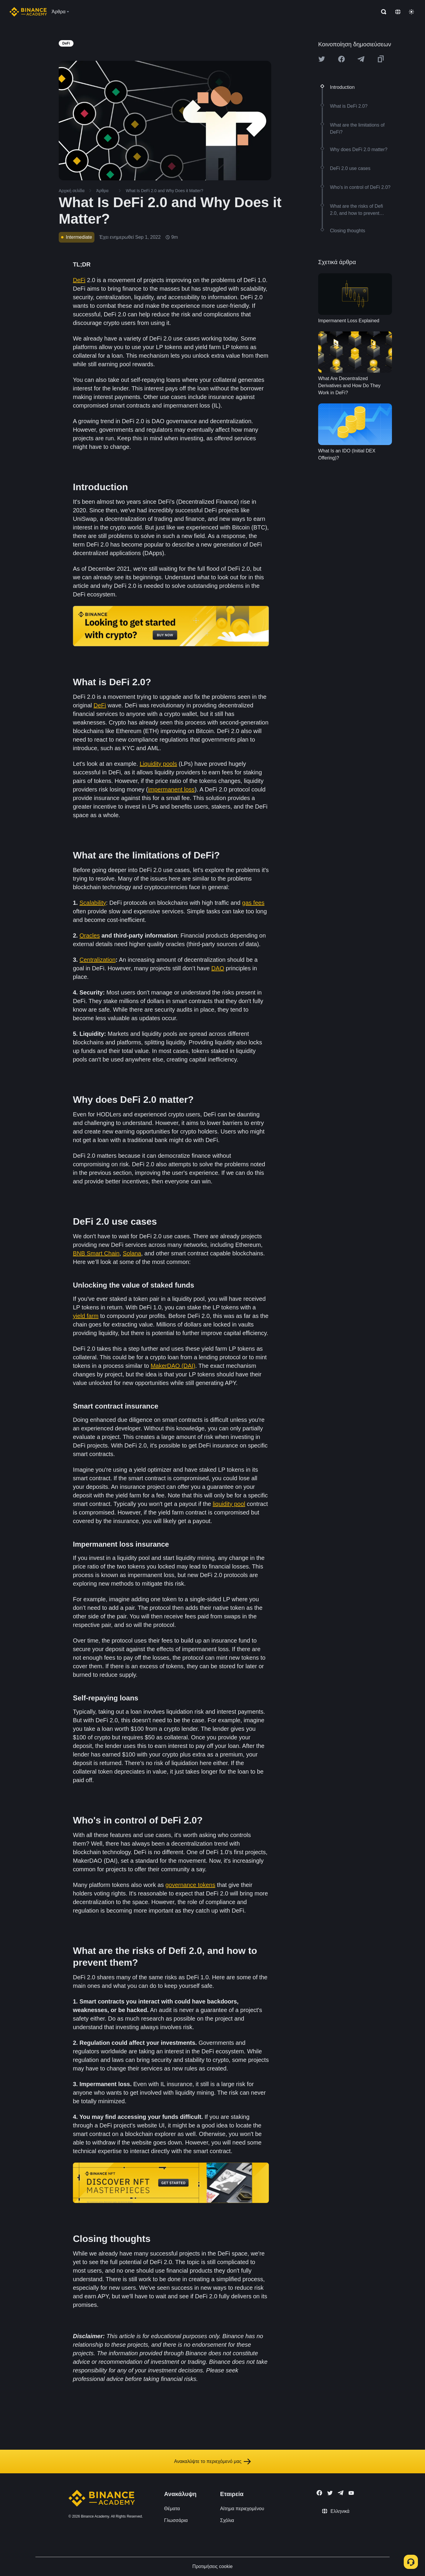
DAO (217, 968)
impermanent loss (171, 789)
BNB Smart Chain (96, 1253)
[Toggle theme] (411, 12)
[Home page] (28, 12)
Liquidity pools (158, 763)
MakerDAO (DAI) (173, 1366)
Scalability (92, 902)
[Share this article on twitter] (321, 59)
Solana (132, 1253)
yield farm (86, 1316)
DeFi (79, 280)
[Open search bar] (382, 11)
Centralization (97, 959)
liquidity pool (229, 1504)
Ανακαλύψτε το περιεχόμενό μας (212, 2461)
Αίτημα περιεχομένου (242, 2508)
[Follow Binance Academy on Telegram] (341, 2492)
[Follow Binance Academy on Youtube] (351, 2493)
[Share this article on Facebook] (341, 59)
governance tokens (190, 1885)
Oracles (89, 935)
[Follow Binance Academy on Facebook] (319, 2493)
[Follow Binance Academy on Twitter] (330, 2493)
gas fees (253, 902)
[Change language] (398, 11)
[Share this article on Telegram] (360, 59)
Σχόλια (227, 2520)
